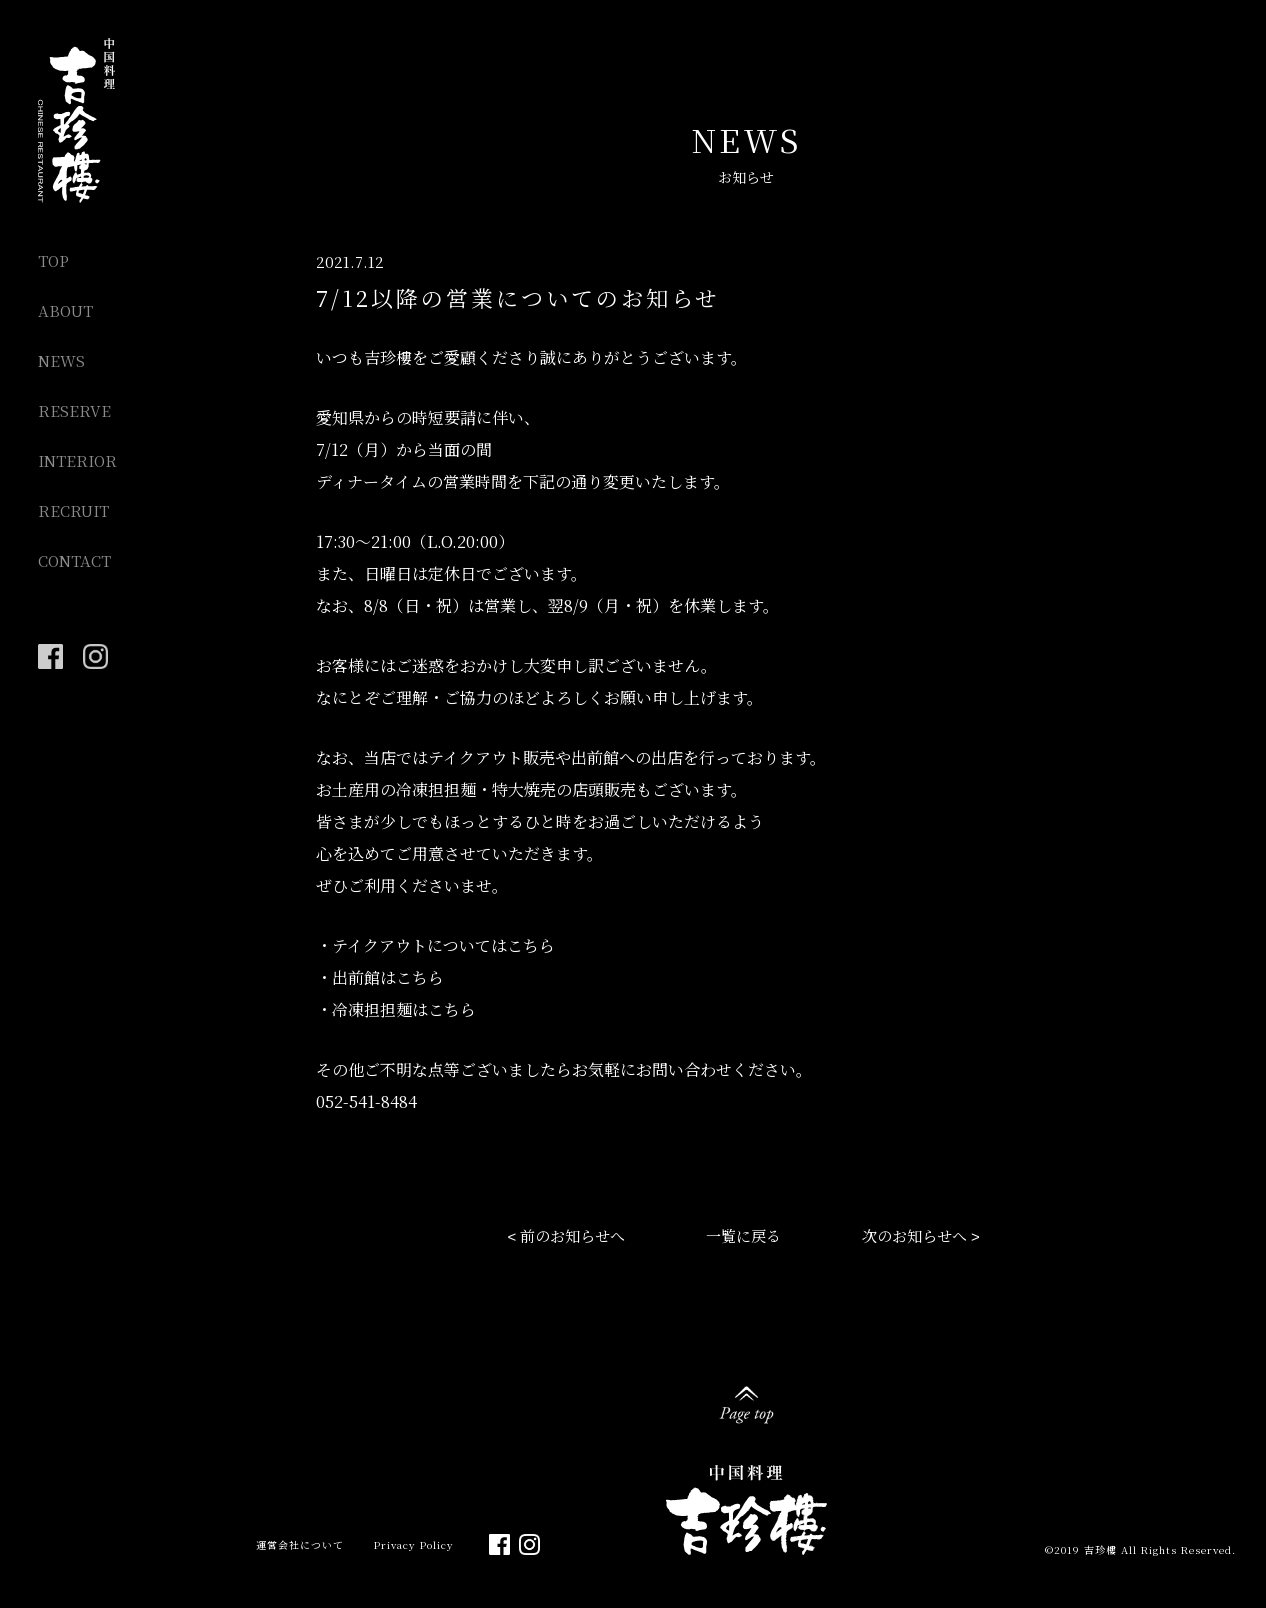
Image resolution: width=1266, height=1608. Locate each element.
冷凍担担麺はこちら (404, 1009)
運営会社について (300, 1544)
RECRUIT (73, 510)
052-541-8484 (366, 1101)
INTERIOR (77, 460)
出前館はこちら (388, 977)
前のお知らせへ (572, 1235)
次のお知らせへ (914, 1235)
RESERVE (74, 410)
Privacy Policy (414, 1544)
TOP (53, 260)
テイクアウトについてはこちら (443, 945)
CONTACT (74, 560)
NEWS (61, 360)
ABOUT (65, 310)
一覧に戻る (743, 1235)
